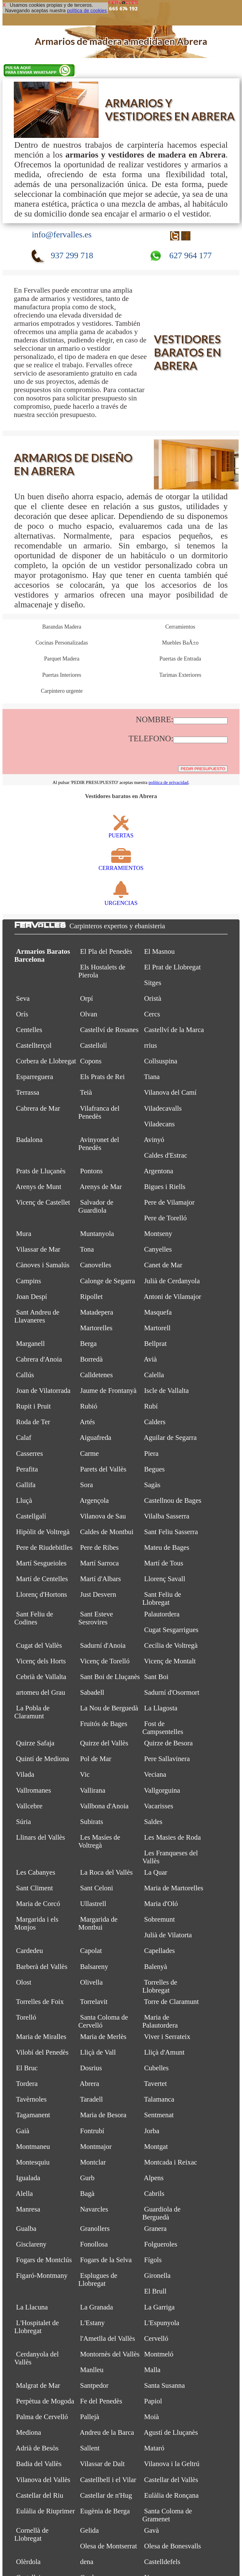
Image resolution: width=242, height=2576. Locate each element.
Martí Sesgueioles (41, 1563)
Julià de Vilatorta (168, 1935)
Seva (22, 998)
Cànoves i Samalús (42, 1265)
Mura (23, 1233)
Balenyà (155, 1966)
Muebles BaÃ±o (180, 643)
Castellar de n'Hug (106, 2495)
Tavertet (155, 2083)
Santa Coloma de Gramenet (167, 2515)
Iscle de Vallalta (166, 1390)
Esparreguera (34, 1077)
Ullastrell (93, 1904)
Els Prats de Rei (102, 1077)
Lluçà (24, 1500)
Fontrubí (92, 2131)
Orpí (86, 998)
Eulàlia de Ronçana (171, 2495)
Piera (151, 1453)
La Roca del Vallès (106, 1872)
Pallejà (89, 2417)
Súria (23, 1822)
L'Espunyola (161, 2323)
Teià (86, 1092)
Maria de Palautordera (160, 2021)
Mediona (28, 2432)
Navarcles (94, 2209)
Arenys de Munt (38, 1187)
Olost (23, 1982)
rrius (150, 1045)
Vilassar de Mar (38, 1249)
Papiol (153, 2401)
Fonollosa (94, 2244)
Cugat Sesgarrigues (171, 1630)
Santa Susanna (164, 2385)
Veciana (155, 1774)
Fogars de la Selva (106, 2260)
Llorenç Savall (164, 1579)
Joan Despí (31, 1296)
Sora (86, 1485)
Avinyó (154, 1140)
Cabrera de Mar (38, 1108)
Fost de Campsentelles (162, 1728)
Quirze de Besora (168, 1743)
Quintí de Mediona (42, 1759)
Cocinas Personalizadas (62, 643)
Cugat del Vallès (39, 1645)
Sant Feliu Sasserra (171, 1532)
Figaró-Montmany (42, 2275)
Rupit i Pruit (33, 1406)
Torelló (26, 2017)
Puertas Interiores (61, 675)
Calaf (23, 1437)
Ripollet (91, 1296)
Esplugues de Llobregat (97, 2279)
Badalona (29, 1140)
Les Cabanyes (35, 1872)
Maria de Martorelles (173, 1888)
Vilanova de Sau (103, 1516)
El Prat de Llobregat (172, 967)
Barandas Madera (61, 627)
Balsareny (94, 1966)
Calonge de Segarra (107, 1281)
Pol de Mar (95, 1759)
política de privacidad (169, 782)
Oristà (152, 998)
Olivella (91, 1982)
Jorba (151, 2131)
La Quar (155, 1872)
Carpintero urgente (62, 691)
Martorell (157, 1328)
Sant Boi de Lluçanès (110, 1677)
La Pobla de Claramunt (32, 1712)
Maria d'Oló (161, 1904)
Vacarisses (158, 1806)
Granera (155, 2228)
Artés (87, 1422)
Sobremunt (159, 1919)
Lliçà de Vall (98, 2052)
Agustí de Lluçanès (171, 2432)
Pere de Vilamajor (169, 1202)
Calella (154, 1375)
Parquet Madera (61, 659)
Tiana (152, 1077)
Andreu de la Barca (107, 2432)
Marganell (30, 1343)
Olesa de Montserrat (108, 2546)
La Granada (96, 2307)
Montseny (158, 1233)
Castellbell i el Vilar (108, 2480)
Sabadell (92, 1692)
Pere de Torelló (165, 1218)
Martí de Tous (163, 1563)
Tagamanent (33, 2115)
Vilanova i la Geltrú (172, 2464)
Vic (85, 1774)
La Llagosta (160, 1708)
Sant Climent (34, 1888)
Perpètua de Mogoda (45, 2401)
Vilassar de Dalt (102, 2464)
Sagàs (152, 1485)
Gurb (87, 2178)
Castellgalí (31, 1516)
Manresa (28, 2209)
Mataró (154, 2448)
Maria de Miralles (41, 2036)
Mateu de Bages (166, 1547)
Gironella (157, 2275)
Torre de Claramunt (171, 2001)
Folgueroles (160, 2244)
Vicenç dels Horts (41, 1661)
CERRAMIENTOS (121, 864)
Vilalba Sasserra (166, 1516)
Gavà (151, 2530)
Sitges (152, 983)
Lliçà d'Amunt (164, 2052)
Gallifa (25, 1485)
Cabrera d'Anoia (39, 1359)
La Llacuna (32, 2307)
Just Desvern (98, 1594)
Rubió (88, 1406)
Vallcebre (29, 1806)
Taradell (91, 2099)
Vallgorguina (162, 1790)
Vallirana (92, 1790)
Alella (24, 2193)
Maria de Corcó (38, 1904)
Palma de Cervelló (42, 2417)
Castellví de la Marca (174, 1030)
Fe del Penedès (101, 2401)
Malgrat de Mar (38, 2385)
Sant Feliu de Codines (33, 1618)
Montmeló (158, 2354)
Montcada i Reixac (170, 2162)
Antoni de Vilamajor (172, 1296)
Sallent (90, 2448)
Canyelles (158, 1249)
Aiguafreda (95, 1437)
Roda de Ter (33, 1422)
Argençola (94, 1500)
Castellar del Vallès (171, 2480)
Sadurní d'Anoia (103, 1645)
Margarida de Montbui (98, 1923)
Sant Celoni (96, 1888)
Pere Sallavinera (167, 1759)
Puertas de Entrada (180, 659)
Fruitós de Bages (103, 1724)
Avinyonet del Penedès (98, 1144)
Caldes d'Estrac (165, 1155)
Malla (152, 2370)
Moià (151, 2417)
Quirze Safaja (35, 1743)
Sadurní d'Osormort (171, 1692)
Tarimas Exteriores (180, 675)
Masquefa (158, 1312)
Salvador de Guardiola (95, 1206)
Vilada (25, 1774)
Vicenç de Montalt (170, 1661)
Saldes (153, 1822)
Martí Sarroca (99, 1563)
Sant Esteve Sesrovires (95, 1618)
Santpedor (94, 2385)
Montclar (93, 2162)
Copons (91, 1061)
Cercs (152, 1014)
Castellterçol (33, 1045)
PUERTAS (120, 832)
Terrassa (27, 1092)
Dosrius (91, 2068)
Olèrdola (28, 2562)
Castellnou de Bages (172, 1500)
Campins (28, 1281)
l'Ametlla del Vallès (107, 2338)
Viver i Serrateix (167, 2036)
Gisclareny (31, 2244)
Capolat (91, 1950)
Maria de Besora (103, 2115)
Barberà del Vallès (41, 1966)
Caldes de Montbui (107, 1532)
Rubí (151, 1406)
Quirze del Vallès (104, 1743)
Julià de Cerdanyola (172, 1281)
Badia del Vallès (38, 2464)
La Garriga (159, 2307)
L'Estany (92, 2323)
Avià (150, 1359)
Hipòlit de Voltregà (42, 1532)
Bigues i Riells (164, 1187)
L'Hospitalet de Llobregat (36, 2327)
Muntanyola (97, 1233)
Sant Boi (156, 1677)
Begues (154, 1469)
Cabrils (154, 2193)
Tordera (27, 2083)
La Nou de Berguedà (109, 1708)
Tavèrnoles (31, 2099)
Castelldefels (162, 2562)
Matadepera (96, 1312)
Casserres (29, 1453)
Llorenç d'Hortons (41, 1594)
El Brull (155, 2291)
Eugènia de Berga (105, 2511)
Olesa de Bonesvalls (172, 2546)
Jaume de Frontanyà (108, 1390)
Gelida (89, 2530)
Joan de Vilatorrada (43, 1390)
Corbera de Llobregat (46, 1061)
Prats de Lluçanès (40, 1171)
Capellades (159, 1950)
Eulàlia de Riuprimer (45, 2511)
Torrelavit (93, 2001)
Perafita (27, 1469)
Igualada (28, 2178)
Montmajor (96, 2146)
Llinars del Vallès (40, 1837)
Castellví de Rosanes (109, 1030)
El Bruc (26, 2068)
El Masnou (159, 951)
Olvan (88, 1014)
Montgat (156, 2146)
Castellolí (93, 1045)
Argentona (158, 1171)
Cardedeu (29, 1950)
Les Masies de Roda (172, 1837)
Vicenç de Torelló (105, 1661)
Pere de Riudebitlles (44, 1547)
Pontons (91, 1171)
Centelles (29, 1030)
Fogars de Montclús (44, 2260)
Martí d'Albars (100, 1579)
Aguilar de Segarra (170, 1437)
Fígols (153, 2260)
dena (86, 2562)
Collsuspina (160, 1061)
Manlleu (91, 2370)
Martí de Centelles (42, 1579)
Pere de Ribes (99, 1547)
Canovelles (95, 1265)
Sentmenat (159, 2115)
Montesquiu (32, 2162)
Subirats (91, 1822)
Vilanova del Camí (170, 1092)
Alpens (154, 2178)
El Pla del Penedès (106, 951)
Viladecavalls (163, 1108)
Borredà (91, 1359)
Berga (88, 1343)
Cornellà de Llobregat (31, 2534)
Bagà (87, 2193)
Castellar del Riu (39, 2495)
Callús (25, 1375)
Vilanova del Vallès (43, 2480)
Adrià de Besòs (37, 2448)
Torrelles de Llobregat (159, 1986)
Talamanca (159, 2099)
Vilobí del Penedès (42, 2052)
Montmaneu (33, 2146)
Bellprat (155, 1343)
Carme (89, 1453)
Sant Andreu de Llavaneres (37, 1316)
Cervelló (156, 2338)
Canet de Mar (163, 1265)
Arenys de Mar (101, 1187)
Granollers (95, 2228)
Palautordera (161, 1614)
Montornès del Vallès (110, 2354)
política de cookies (87, 10)
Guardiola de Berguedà (161, 2213)
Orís (22, 1014)
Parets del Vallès (103, 1469)
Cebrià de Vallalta (41, 1677)
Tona (87, 1249)
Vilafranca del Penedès (98, 1112)
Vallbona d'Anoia (104, 1806)
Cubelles (156, 2068)
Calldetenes (96, 1375)
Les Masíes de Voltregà (99, 1841)
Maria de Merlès (103, 2036)
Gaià (22, 2131)
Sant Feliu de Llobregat (161, 1598)
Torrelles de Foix (40, 2001)
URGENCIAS (121, 899)
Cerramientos (180, 627)
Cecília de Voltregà (170, 1645)
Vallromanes (33, 1790)
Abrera (89, 2083)
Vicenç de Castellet (43, 1202)
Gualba (26, 2228)
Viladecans (159, 1124)
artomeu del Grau (40, 1692)
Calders (155, 1422)
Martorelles (96, 1328)
